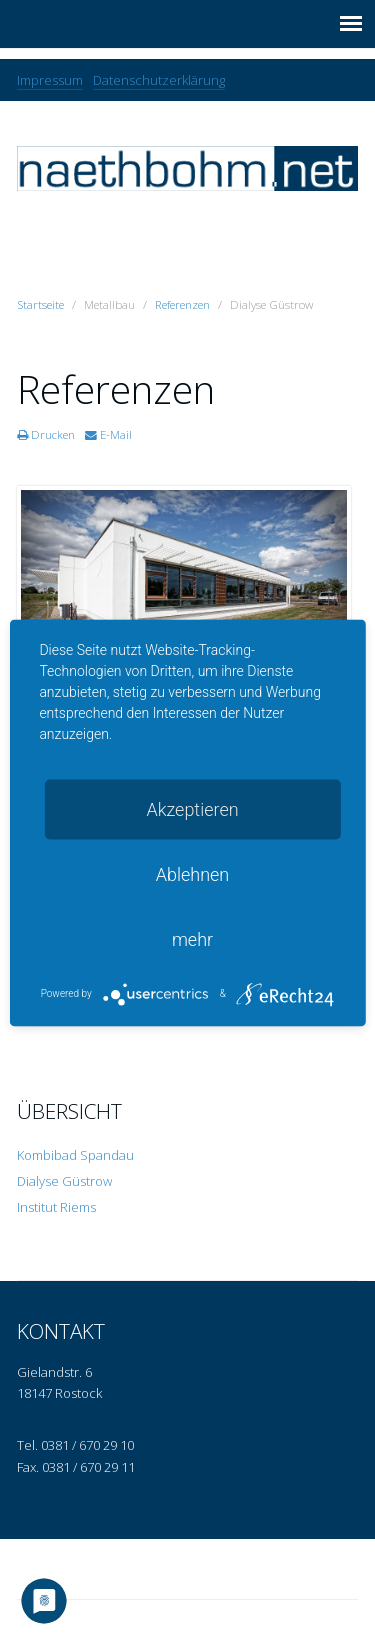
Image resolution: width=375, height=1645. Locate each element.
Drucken (46, 434)
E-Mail (108, 434)
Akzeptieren (192, 808)
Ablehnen (193, 873)
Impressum (50, 80)
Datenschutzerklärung (159, 80)
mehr (192, 938)
